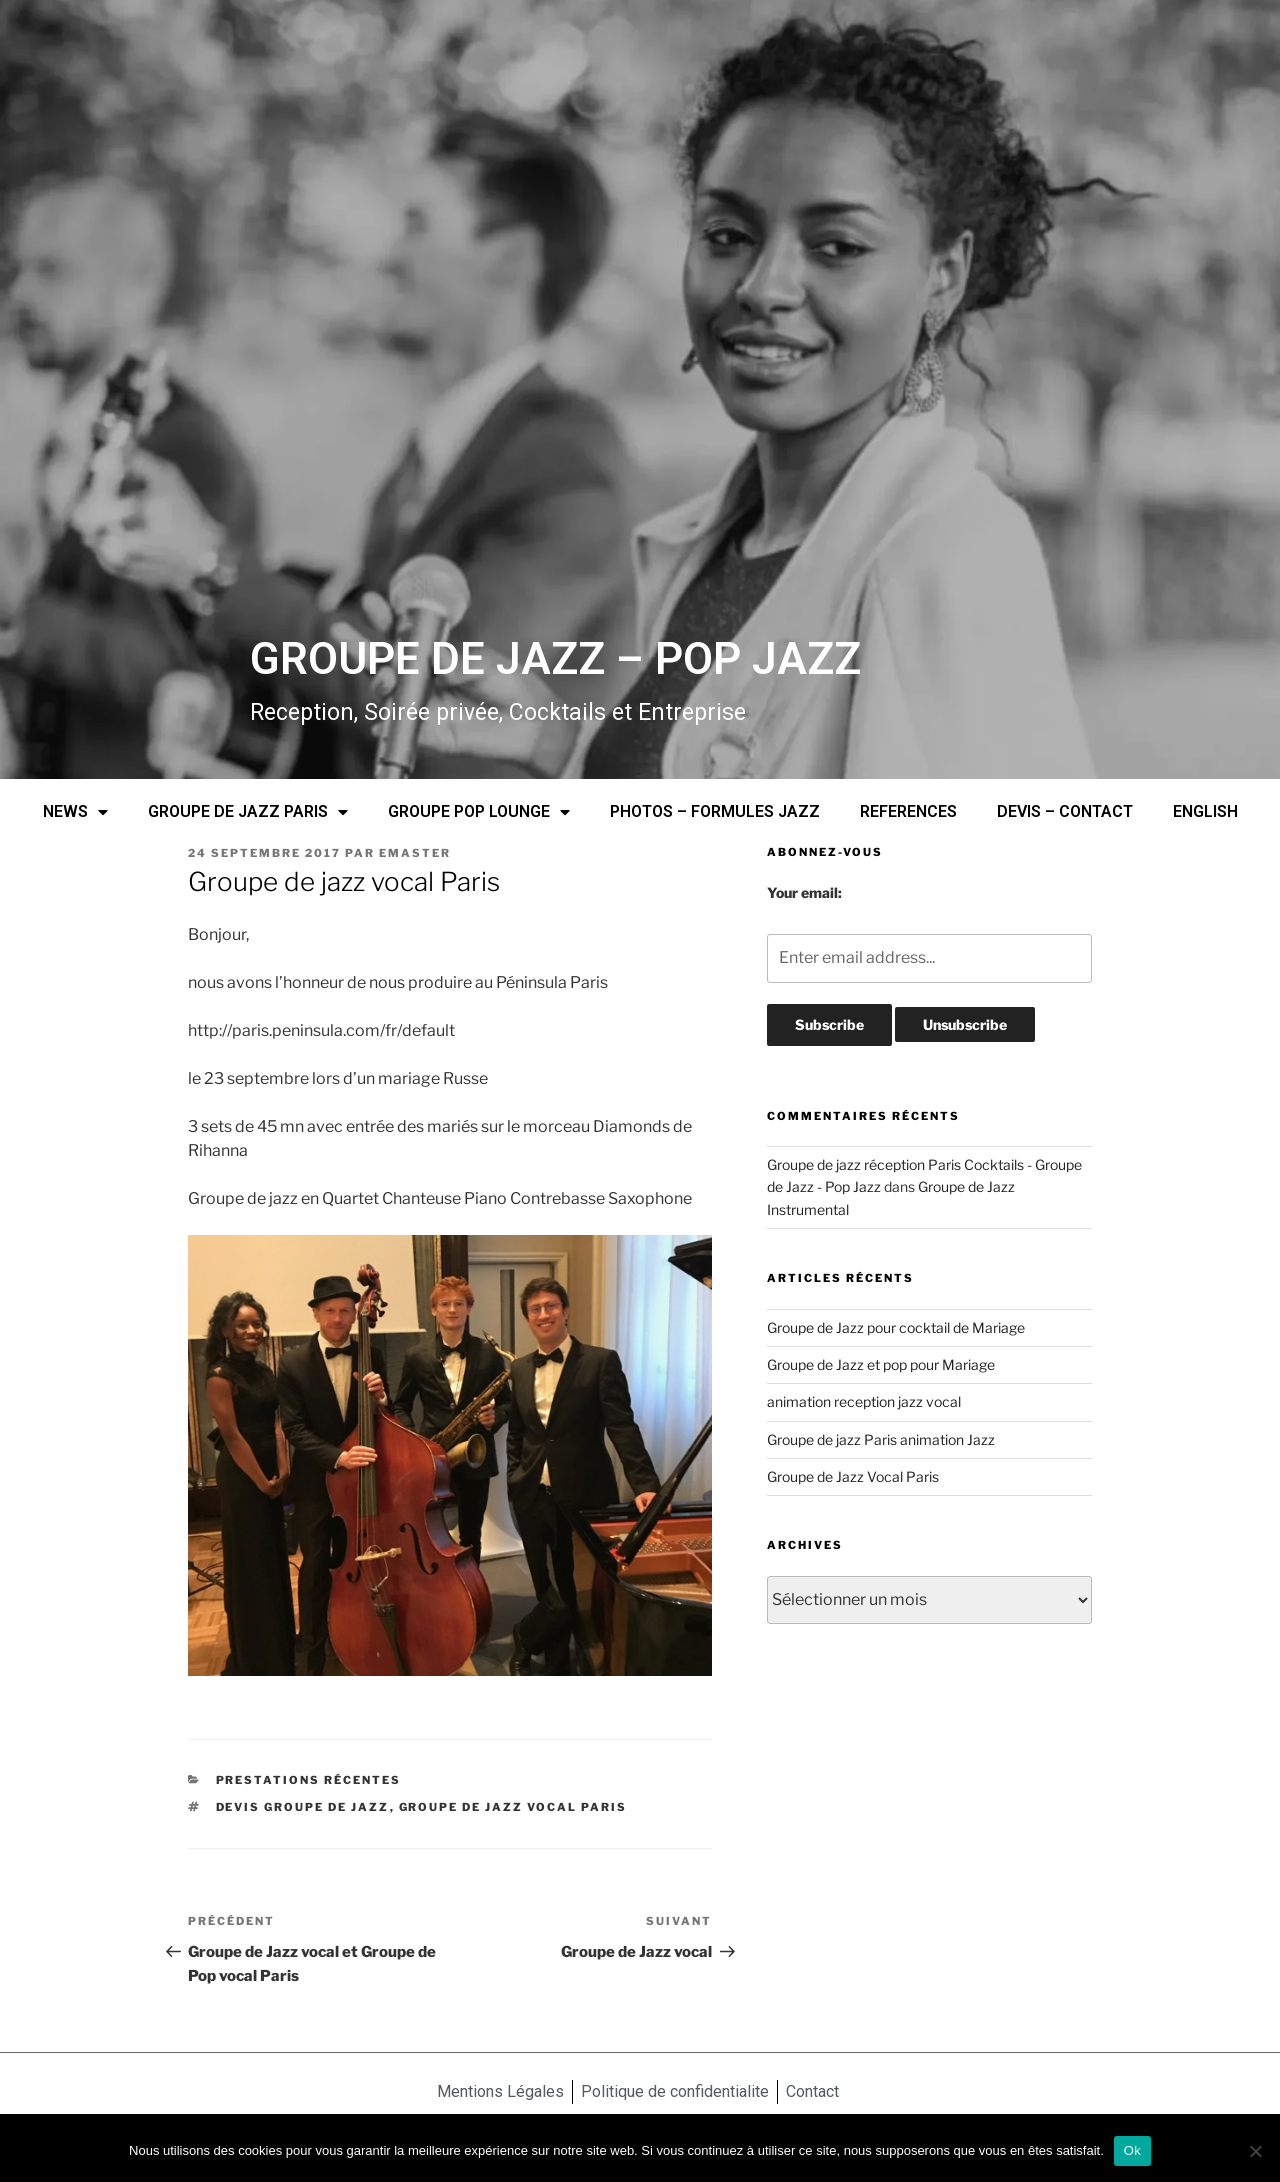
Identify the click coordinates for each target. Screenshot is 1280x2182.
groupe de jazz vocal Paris (513, 1807)
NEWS (75, 812)
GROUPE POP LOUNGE (479, 812)
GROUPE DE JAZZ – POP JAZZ (555, 659)
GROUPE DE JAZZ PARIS (248, 812)
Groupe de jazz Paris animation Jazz (881, 1439)
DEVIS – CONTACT (1065, 811)
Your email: (804, 892)
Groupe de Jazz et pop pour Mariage (881, 1364)
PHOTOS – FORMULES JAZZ (715, 811)
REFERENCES (908, 811)
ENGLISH (1205, 811)
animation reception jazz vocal (864, 1401)
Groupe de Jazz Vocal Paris (853, 1476)
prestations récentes (309, 1780)
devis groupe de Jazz (303, 1807)
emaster (415, 853)
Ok (1132, 2150)
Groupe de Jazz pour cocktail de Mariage (896, 1327)
